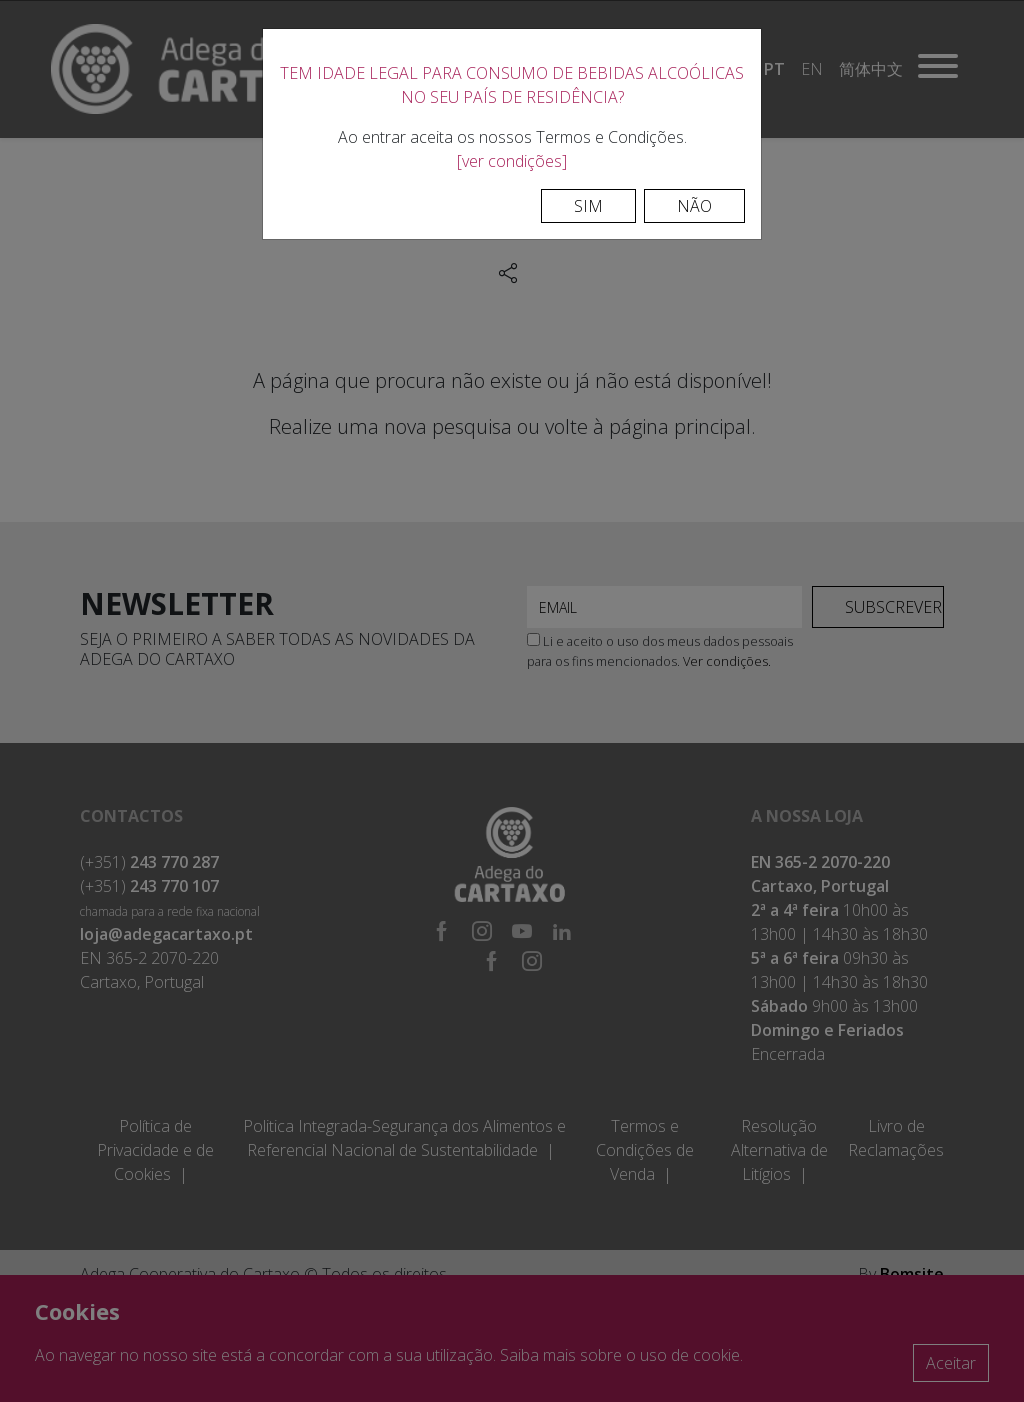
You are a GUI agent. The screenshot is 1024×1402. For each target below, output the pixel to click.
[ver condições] (512, 161)
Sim (588, 206)
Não (694, 206)
